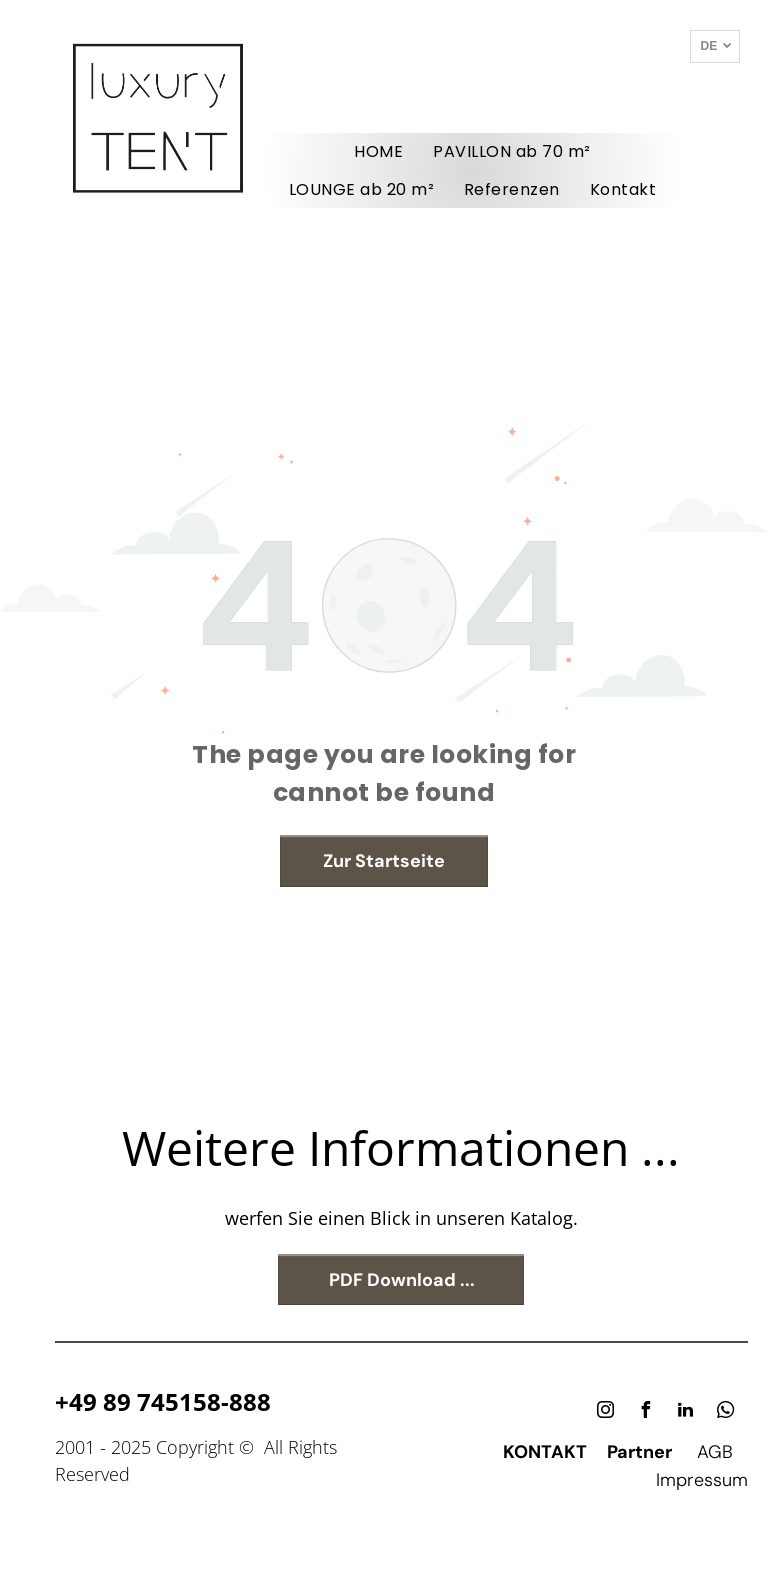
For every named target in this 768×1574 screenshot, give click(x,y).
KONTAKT (545, 1452)
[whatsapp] (726, 1412)
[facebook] (646, 1412)
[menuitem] (378, 151)
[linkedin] (686, 1412)
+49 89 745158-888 (163, 1401)
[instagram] (606, 1412)
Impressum (702, 1480)
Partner (639, 1452)
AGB (715, 1452)
